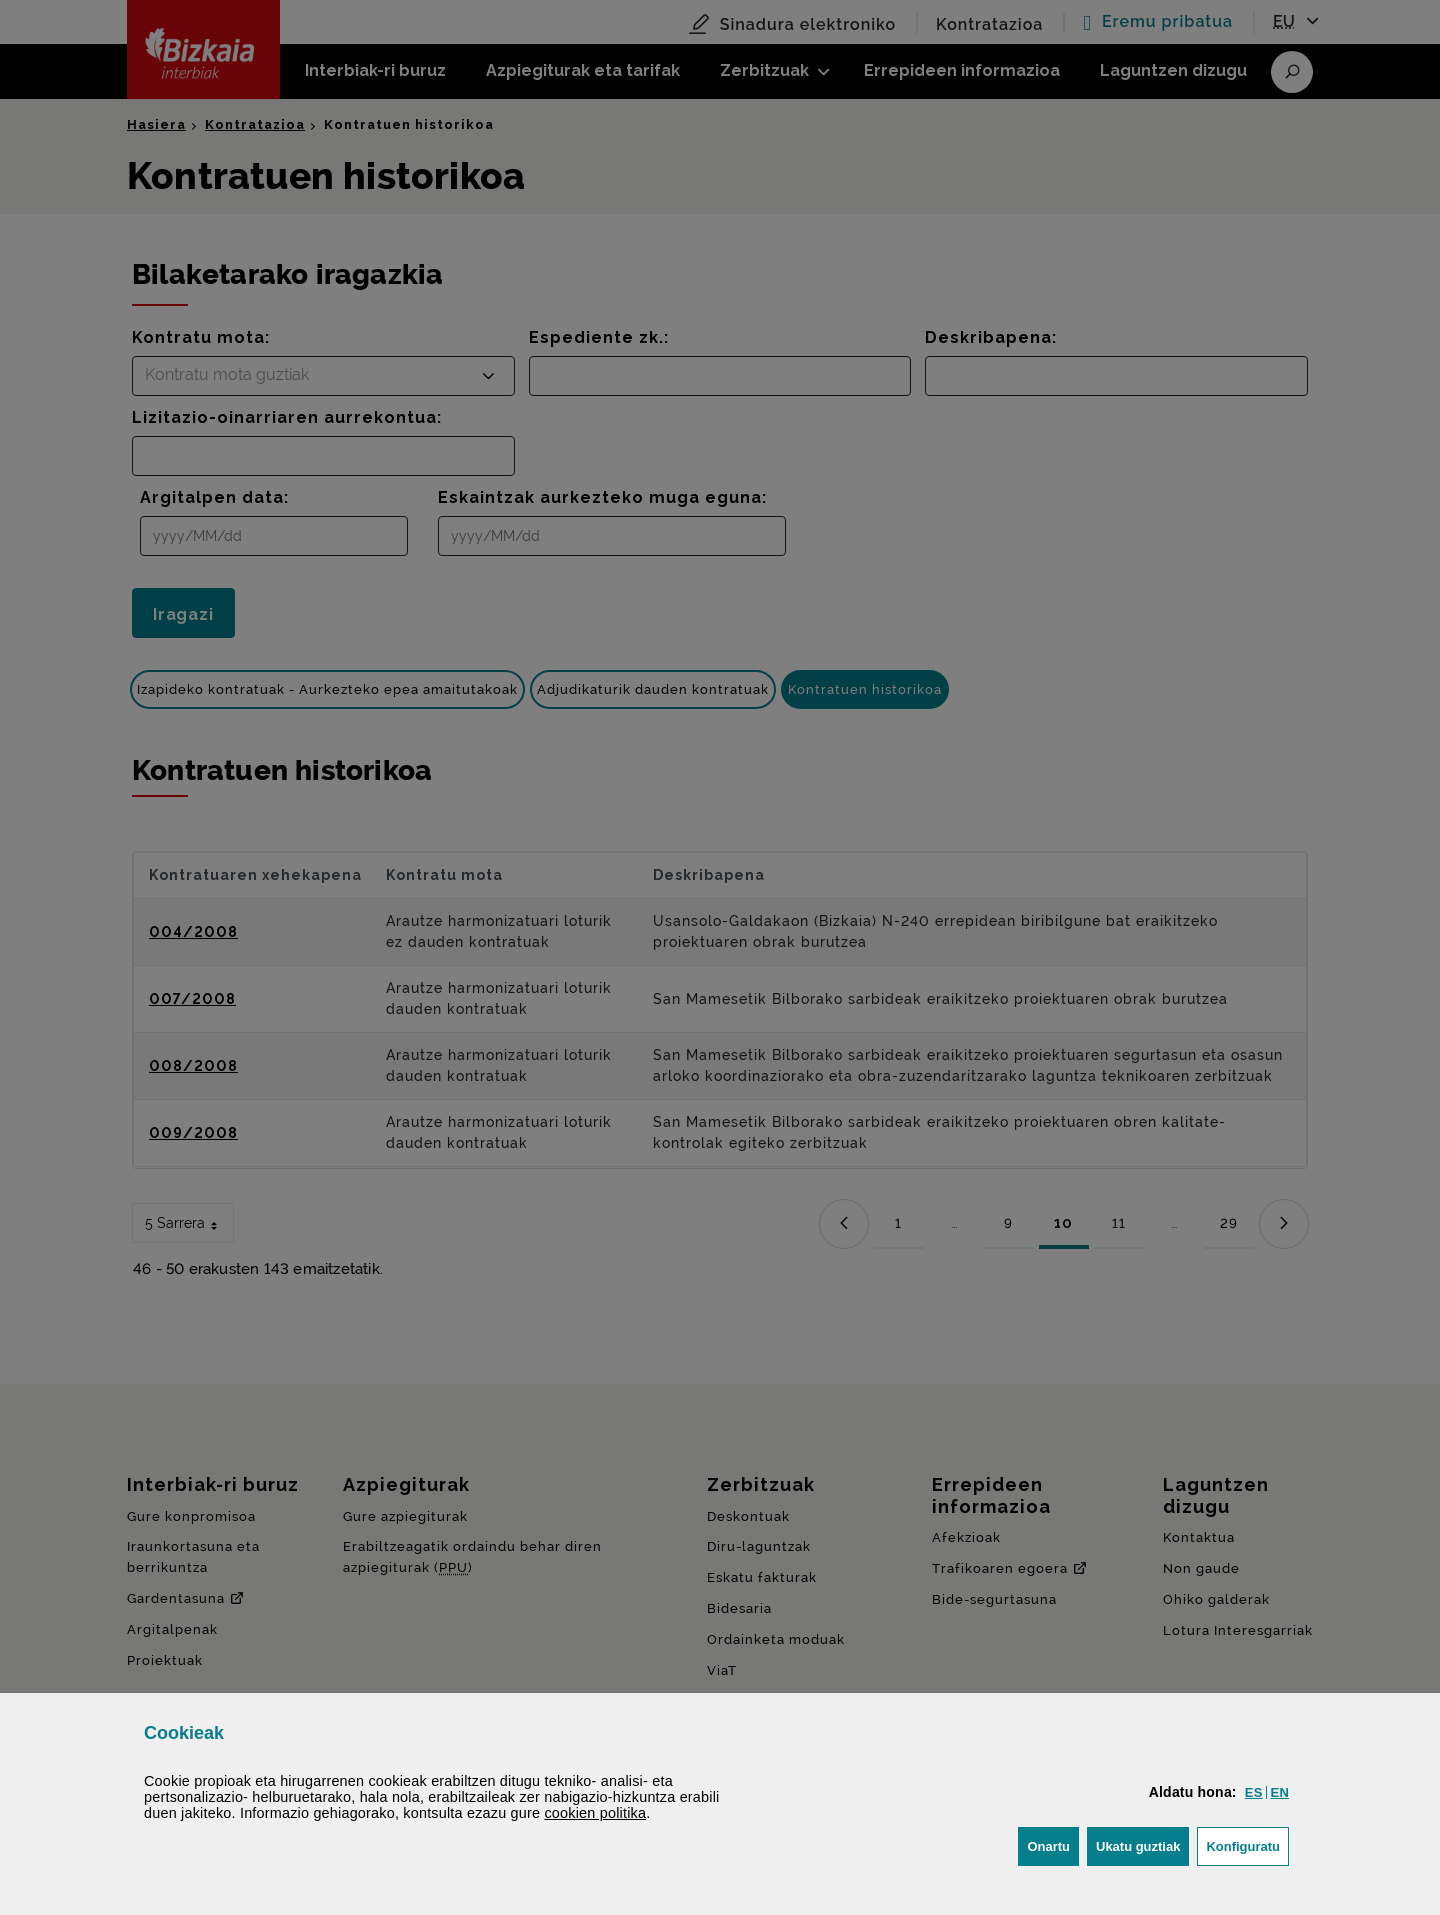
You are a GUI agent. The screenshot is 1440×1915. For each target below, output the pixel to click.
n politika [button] (595, 1813)
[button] (1254, 1792)
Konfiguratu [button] (1247, 1844)
